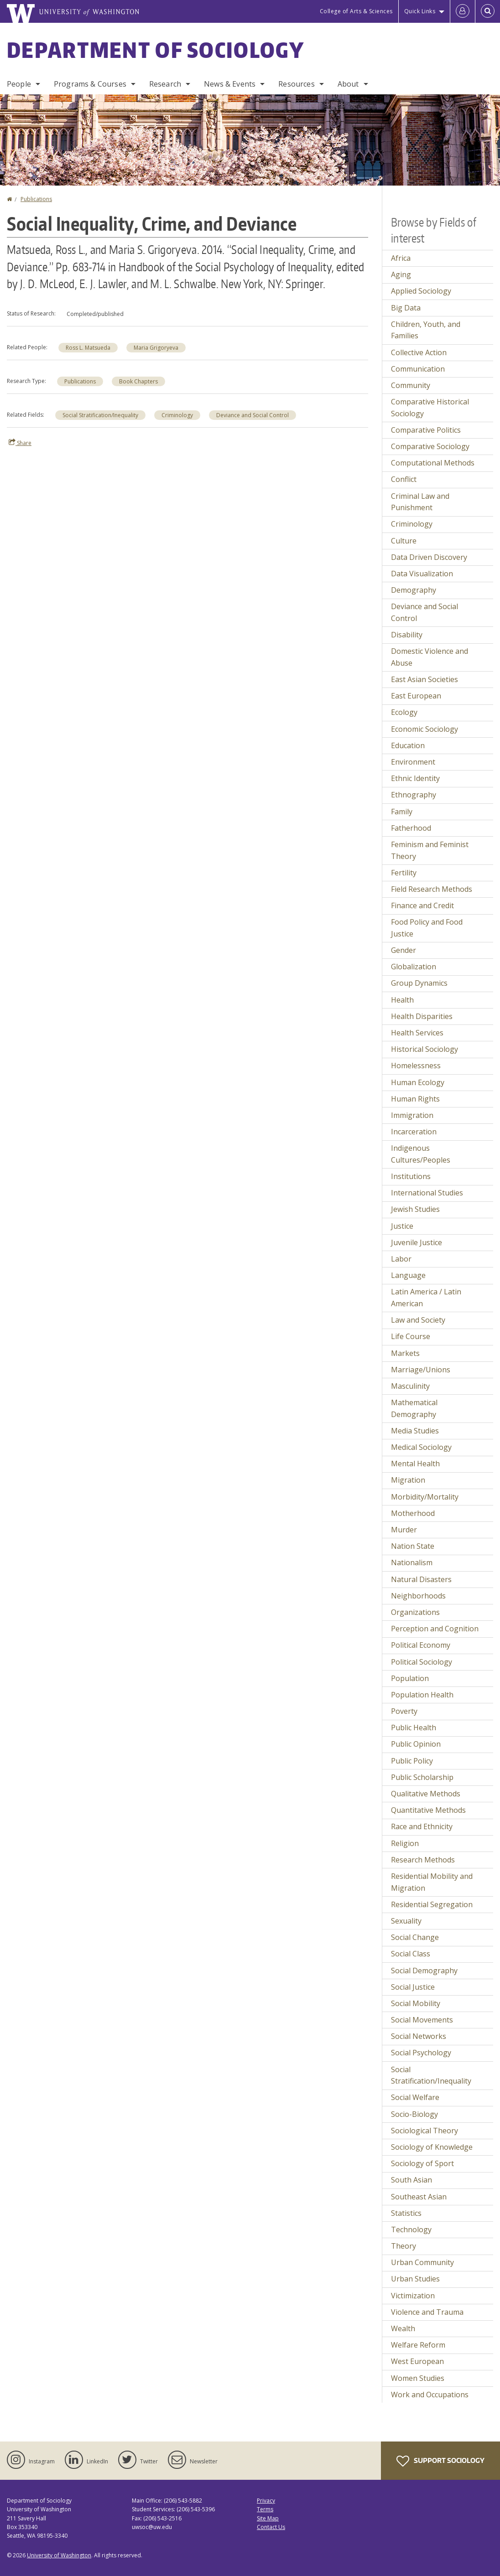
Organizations (415, 1612)
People (19, 84)
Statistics (406, 2213)
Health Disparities (422, 1016)
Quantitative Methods (428, 1810)
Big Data (406, 308)
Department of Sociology (155, 49)
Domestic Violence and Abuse (429, 657)
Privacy (266, 2500)
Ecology (404, 712)
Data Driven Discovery (429, 557)
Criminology (177, 415)
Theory (403, 2246)
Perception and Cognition (435, 1629)
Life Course (410, 1336)
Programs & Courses (90, 84)
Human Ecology (417, 1082)
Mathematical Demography (414, 1408)
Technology (411, 2229)
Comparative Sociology (430, 446)
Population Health (422, 1695)
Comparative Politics (426, 430)
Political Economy (420, 1645)
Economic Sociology (424, 729)
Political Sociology (421, 1662)
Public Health (413, 1728)
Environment (413, 762)
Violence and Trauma (427, 2312)
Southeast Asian (419, 2197)
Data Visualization (422, 574)
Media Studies (415, 1431)
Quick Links (420, 11)
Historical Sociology (424, 1049)
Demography (413, 590)
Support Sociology (440, 2461)
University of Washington (59, 2555)
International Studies (427, 1193)
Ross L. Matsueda (88, 348)
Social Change (415, 1937)
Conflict (404, 479)
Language (408, 1275)
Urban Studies (415, 2279)
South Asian (411, 2180)
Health (402, 1000)
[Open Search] (487, 11)
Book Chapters (138, 381)
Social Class (410, 1954)
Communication (418, 369)
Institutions (411, 1176)
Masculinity (410, 1386)
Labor (401, 1259)
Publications (36, 199)
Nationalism (411, 1562)
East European (416, 696)
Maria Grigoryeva (156, 348)
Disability (406, 635)
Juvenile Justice (416, 1242)
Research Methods (423, 1860)
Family (401, 812)
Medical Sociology (421, 1447)
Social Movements (422, 2020)
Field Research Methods (431, 889)
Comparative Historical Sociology (430, 408)
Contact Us (271, 2527)
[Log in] (462, 11)
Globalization (413, 967)
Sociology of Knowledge (432, 2147)
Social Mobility (415, 2003)
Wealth (403, 2328)
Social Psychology (421, 2053)
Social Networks (418, 2036)
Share (20, 443)
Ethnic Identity (415, 778)
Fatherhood (411, 828)
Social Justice (413, 1987)
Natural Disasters (421, 1579)
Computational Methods (432, 463)
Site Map (268, 2518)
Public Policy (412, 1761)
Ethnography (413, 795)
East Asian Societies (424, 679)
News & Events (229, 84)
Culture (404, 541)
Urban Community (422, 2262)
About (348, 84)
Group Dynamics (419, 983)
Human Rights (415, 1099)
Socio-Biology (414, 2114)
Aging (401, 274)
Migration (408, 1480)
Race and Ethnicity (422, 1826)
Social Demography (424, 1971)
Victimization (413, 2296)
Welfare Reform (418, 2345)
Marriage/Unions (420, 1370)
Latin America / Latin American (426, 1298)
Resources (296, 84)
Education (408, 745)
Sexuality (406, 1921)
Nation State (412, 1546)
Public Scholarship (422, 1777)
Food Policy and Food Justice (427, 928)
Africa (401, 258)
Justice (402, 1226)
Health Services (417, 1033)
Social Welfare (415, 2097)
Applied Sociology (421, 291)
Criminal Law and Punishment (420, 502)
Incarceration (414, 1132)
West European (417, 2361)
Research (165, 84)
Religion (405, 1843)
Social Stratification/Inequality (100, 415)
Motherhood (413, 1513)
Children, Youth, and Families (425, 330)
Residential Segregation (432, 1904)
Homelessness (416, 1065)
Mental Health (415, 1464)
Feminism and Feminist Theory (430, 850)
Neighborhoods (418, 1596)
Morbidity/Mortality (424, 1497)
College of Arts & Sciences (356, 11)
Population (410, 1678)
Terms (265, 2509)
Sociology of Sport (422, 2163)
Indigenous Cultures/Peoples (420, 1154)
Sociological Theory (424, 2131)
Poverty (404, 1711)
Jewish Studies (415, 1209)
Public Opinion (416, 1744)
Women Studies (417, 2378)
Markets (405, 1353)
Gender (403, 950)
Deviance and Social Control (252, 415)
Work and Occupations (430, 2395)
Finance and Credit (422, 905)
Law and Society (418, 1320)
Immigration (412, 1115)
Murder (404, 1530)
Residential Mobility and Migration (432, 1882)
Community (410, 385)
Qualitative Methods (425, 1794)
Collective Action (419, 352)
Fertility (404, 873)
